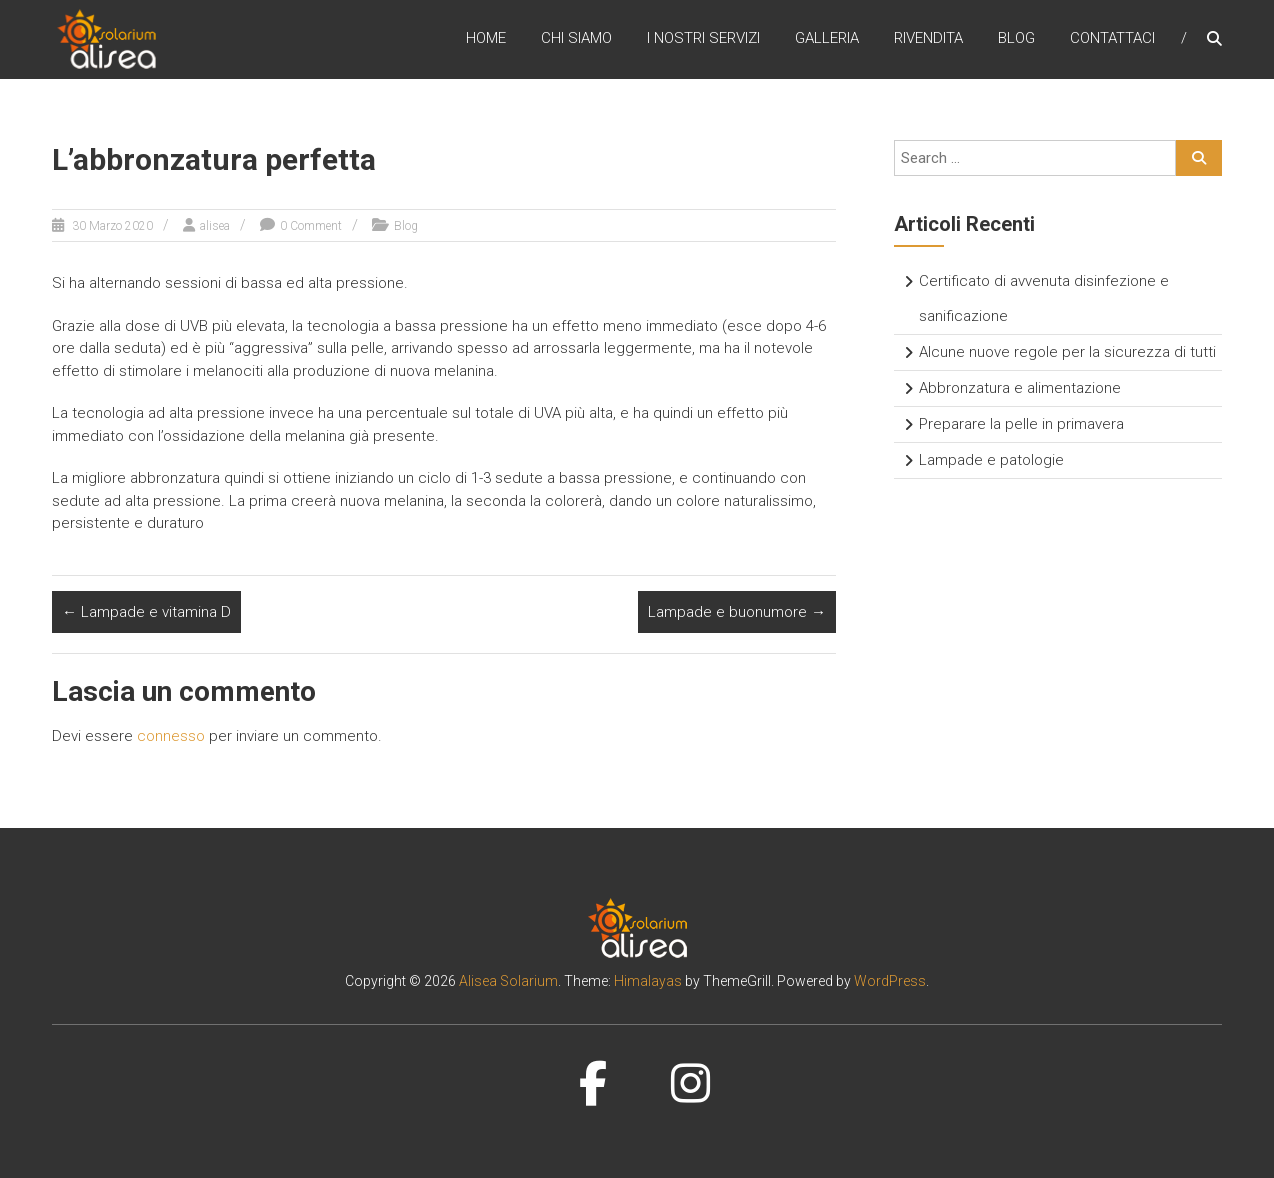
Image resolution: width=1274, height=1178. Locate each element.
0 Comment (311, 226)
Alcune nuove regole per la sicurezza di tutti (1067, 352)
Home (486, 39)
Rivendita (928, 39)
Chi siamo (576, 39)
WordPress (890, 981)
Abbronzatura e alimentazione (1020, 388)
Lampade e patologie (991, 460)
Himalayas (648, 981)
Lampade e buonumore (737, 612)
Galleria (827, 39)
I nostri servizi (703, 39)
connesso (171, 736)
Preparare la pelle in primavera (1021, 424)
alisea (215, 226)
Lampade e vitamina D (146, 612)
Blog (1016, 39)
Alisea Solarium (508, 981)
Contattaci (1112, 39)
